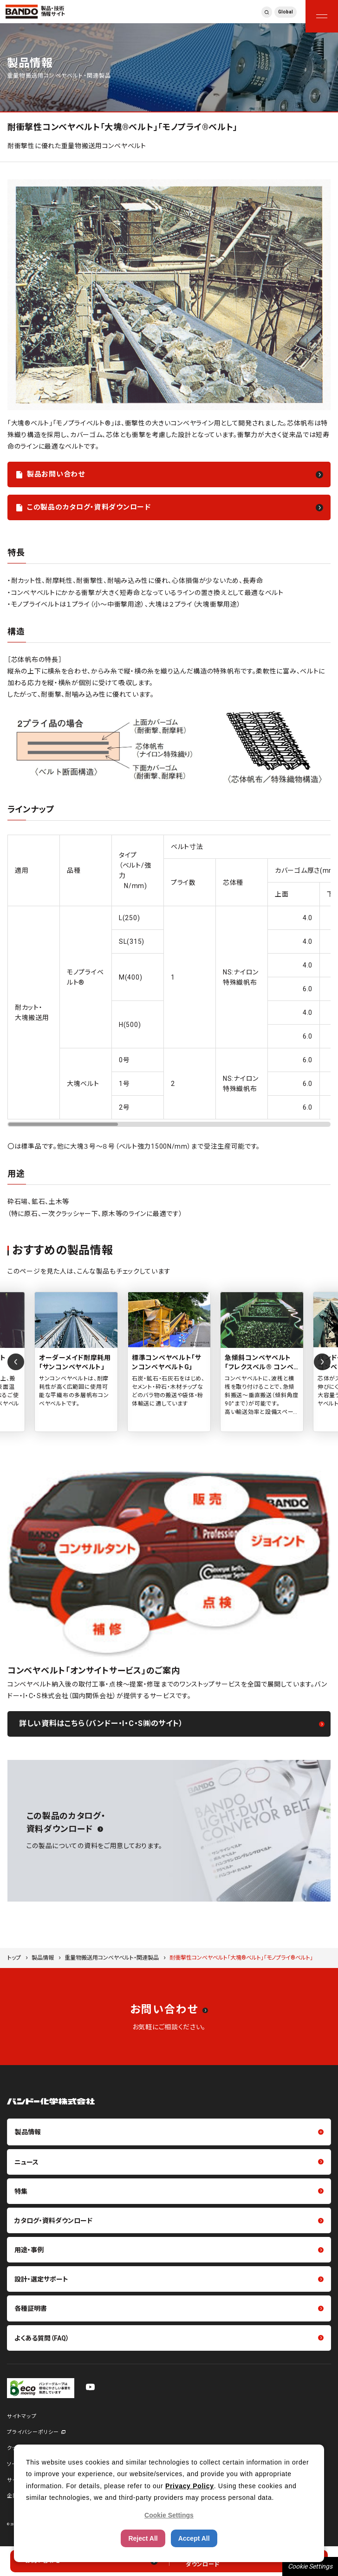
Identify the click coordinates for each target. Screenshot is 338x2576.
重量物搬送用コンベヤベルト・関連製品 (112, 1958)
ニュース (26, 2162)
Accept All (194, 2538)
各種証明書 (30, 2308)
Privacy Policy (189, 2486)
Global (285, 11)
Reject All (142, 2538)
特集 (20, 2191)
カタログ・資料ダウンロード (53, 2220)
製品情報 (43, 1958)
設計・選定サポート (41, 2279)
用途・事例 (29, 2250)
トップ (14, 1958)
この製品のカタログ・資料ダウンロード (89, 507)
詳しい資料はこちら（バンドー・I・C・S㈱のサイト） (101, 1723)
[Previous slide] (15, 1361)
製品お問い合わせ (56, 474)
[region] (169, 981)
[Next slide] (322, 1361)
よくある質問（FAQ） (41, 2338)
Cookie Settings (310, 2566)
